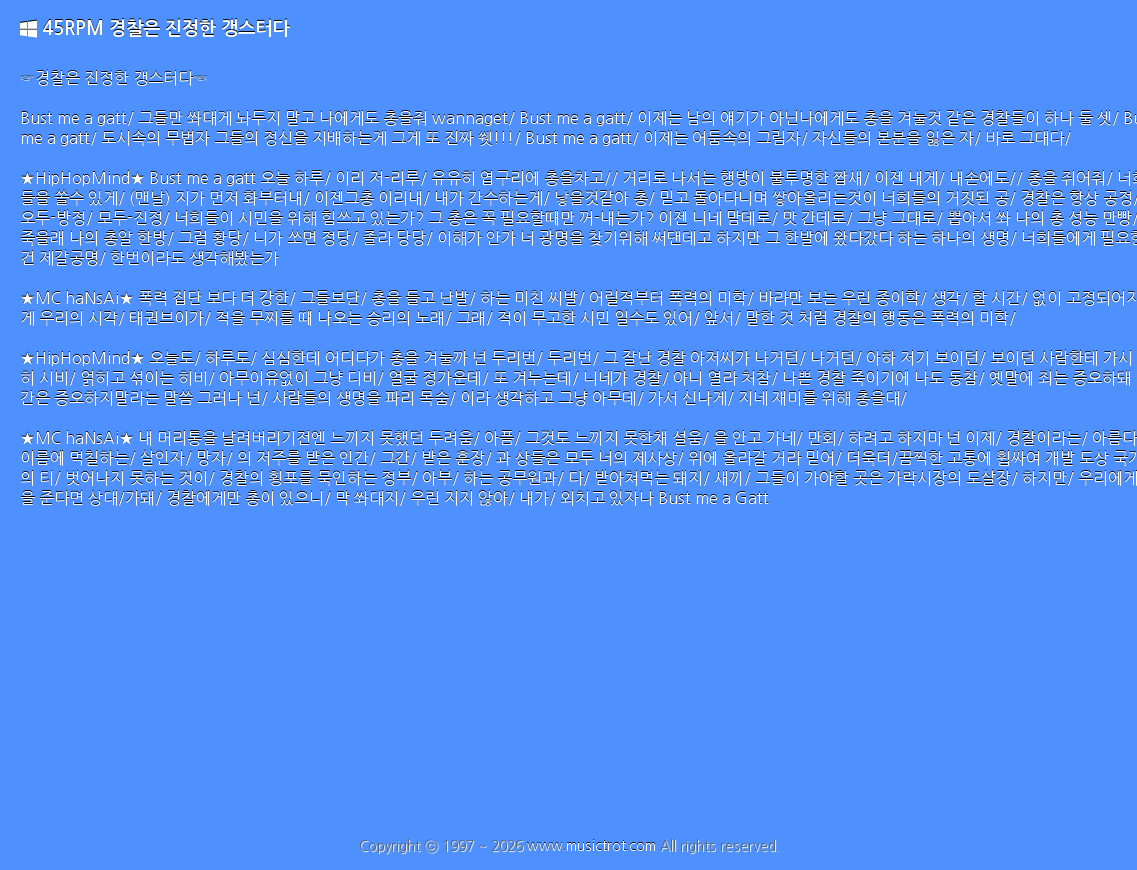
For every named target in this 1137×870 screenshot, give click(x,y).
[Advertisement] (568, 688)
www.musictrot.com (591, 846)
